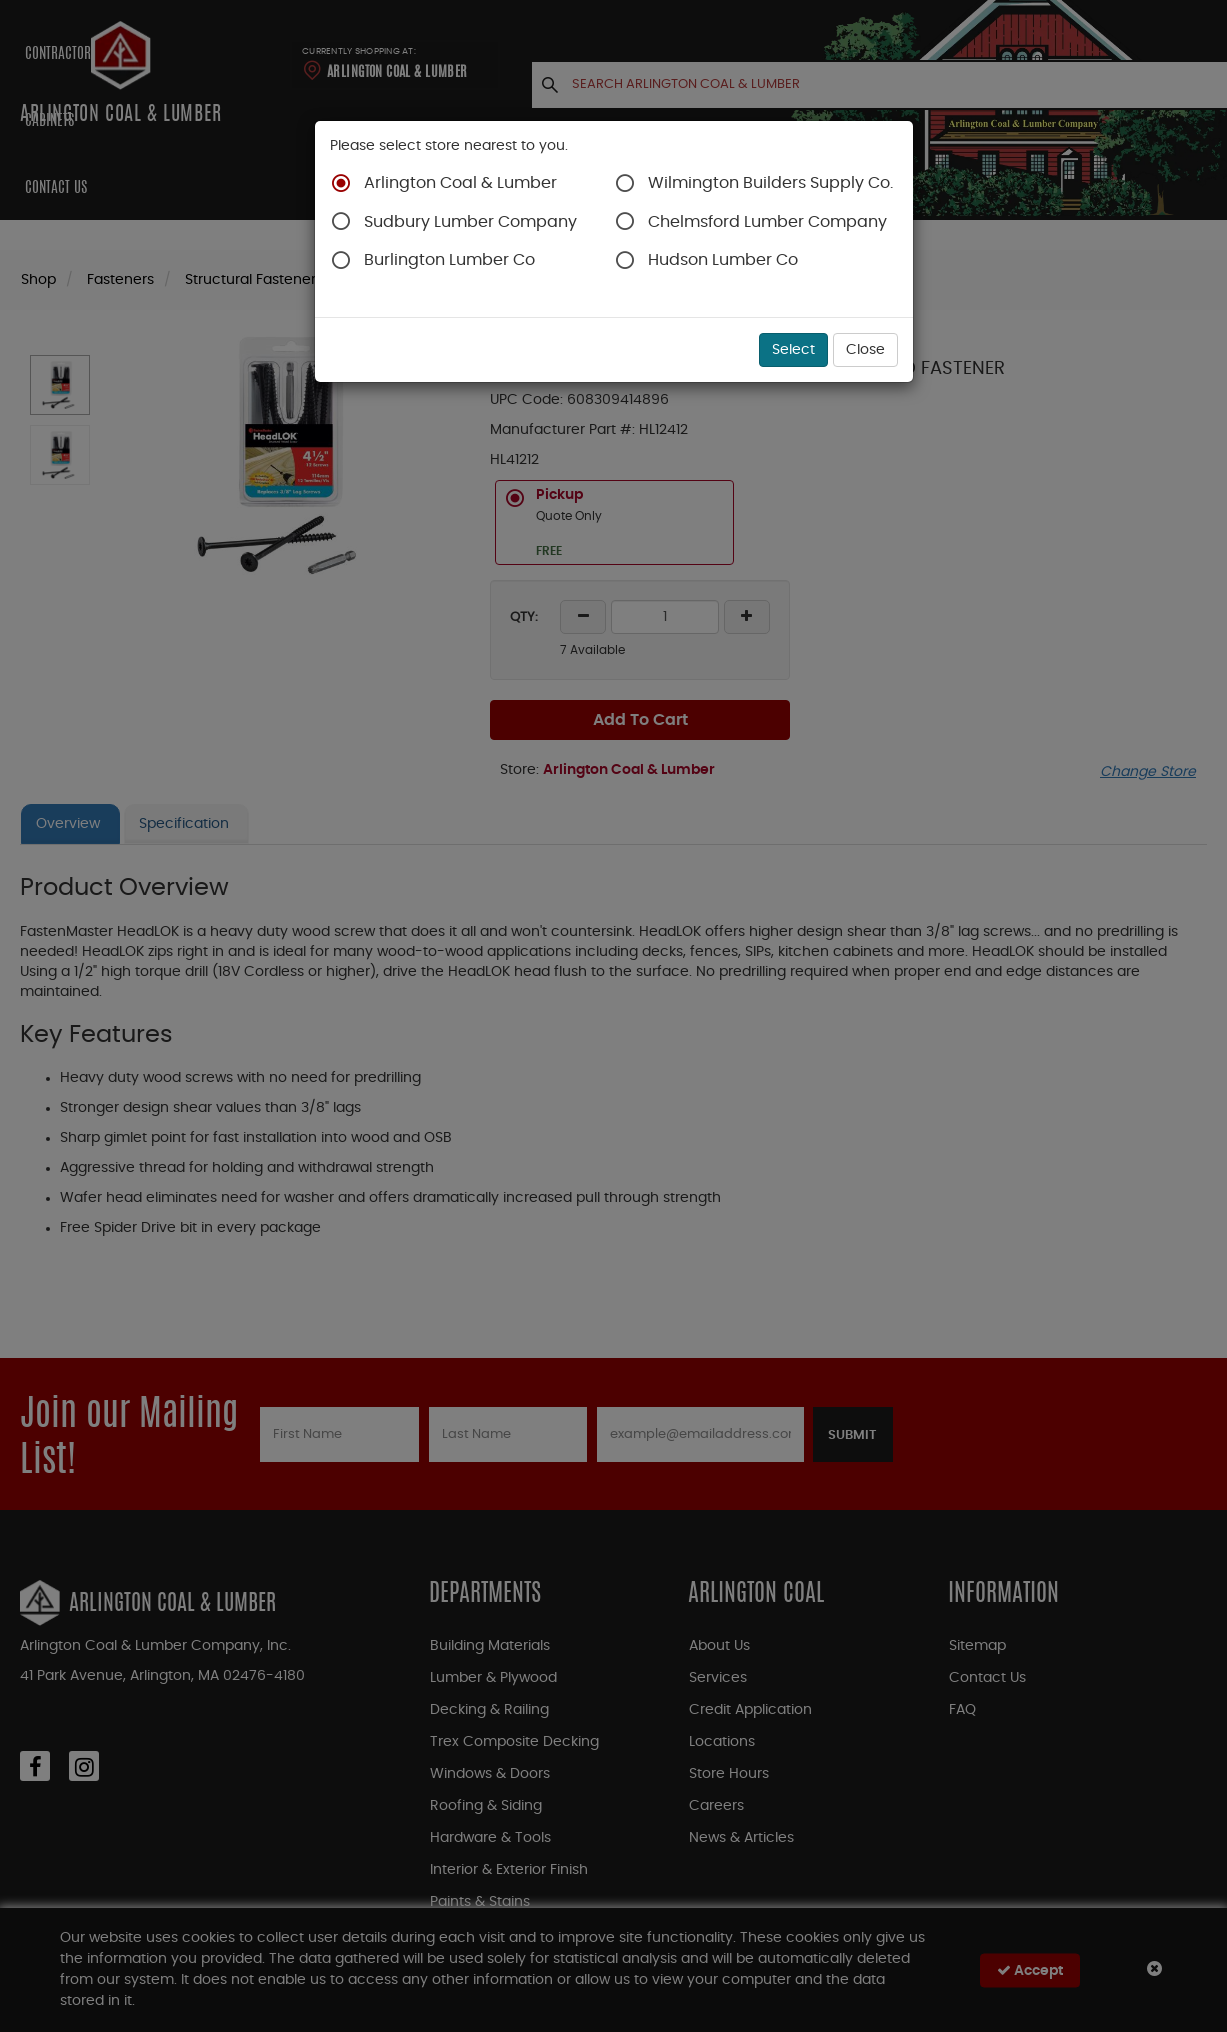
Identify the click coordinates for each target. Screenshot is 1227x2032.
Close (865, 350)
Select (793, 350)
